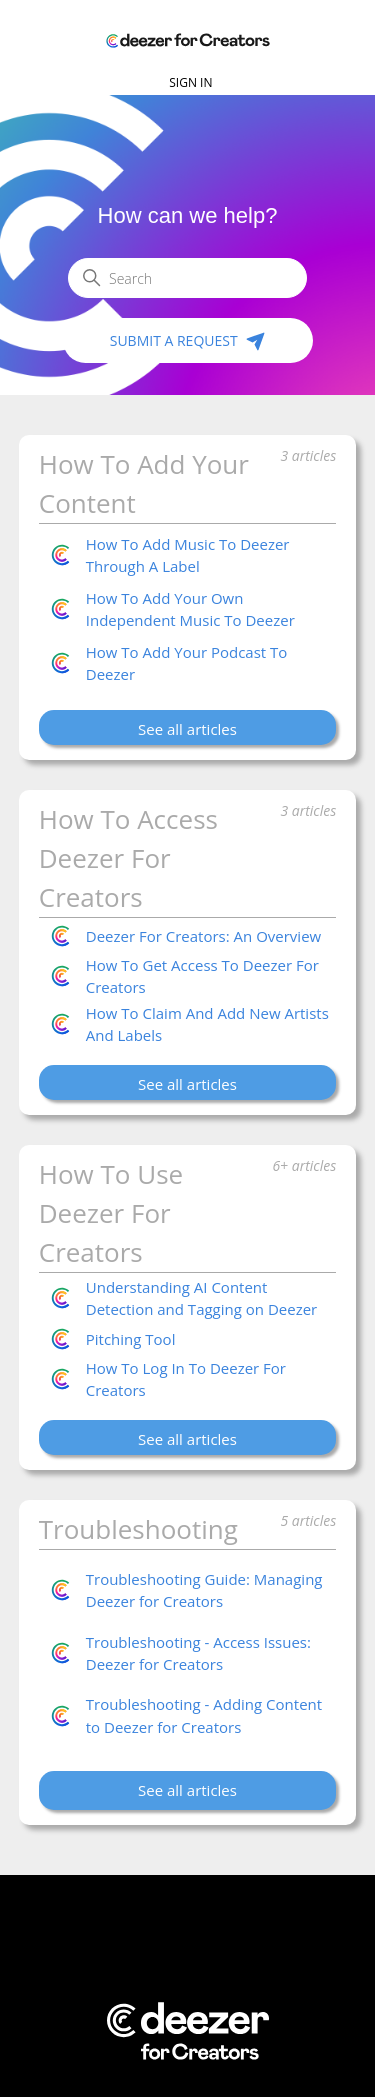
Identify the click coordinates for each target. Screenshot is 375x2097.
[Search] (187, 278)
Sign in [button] (190, 82)
